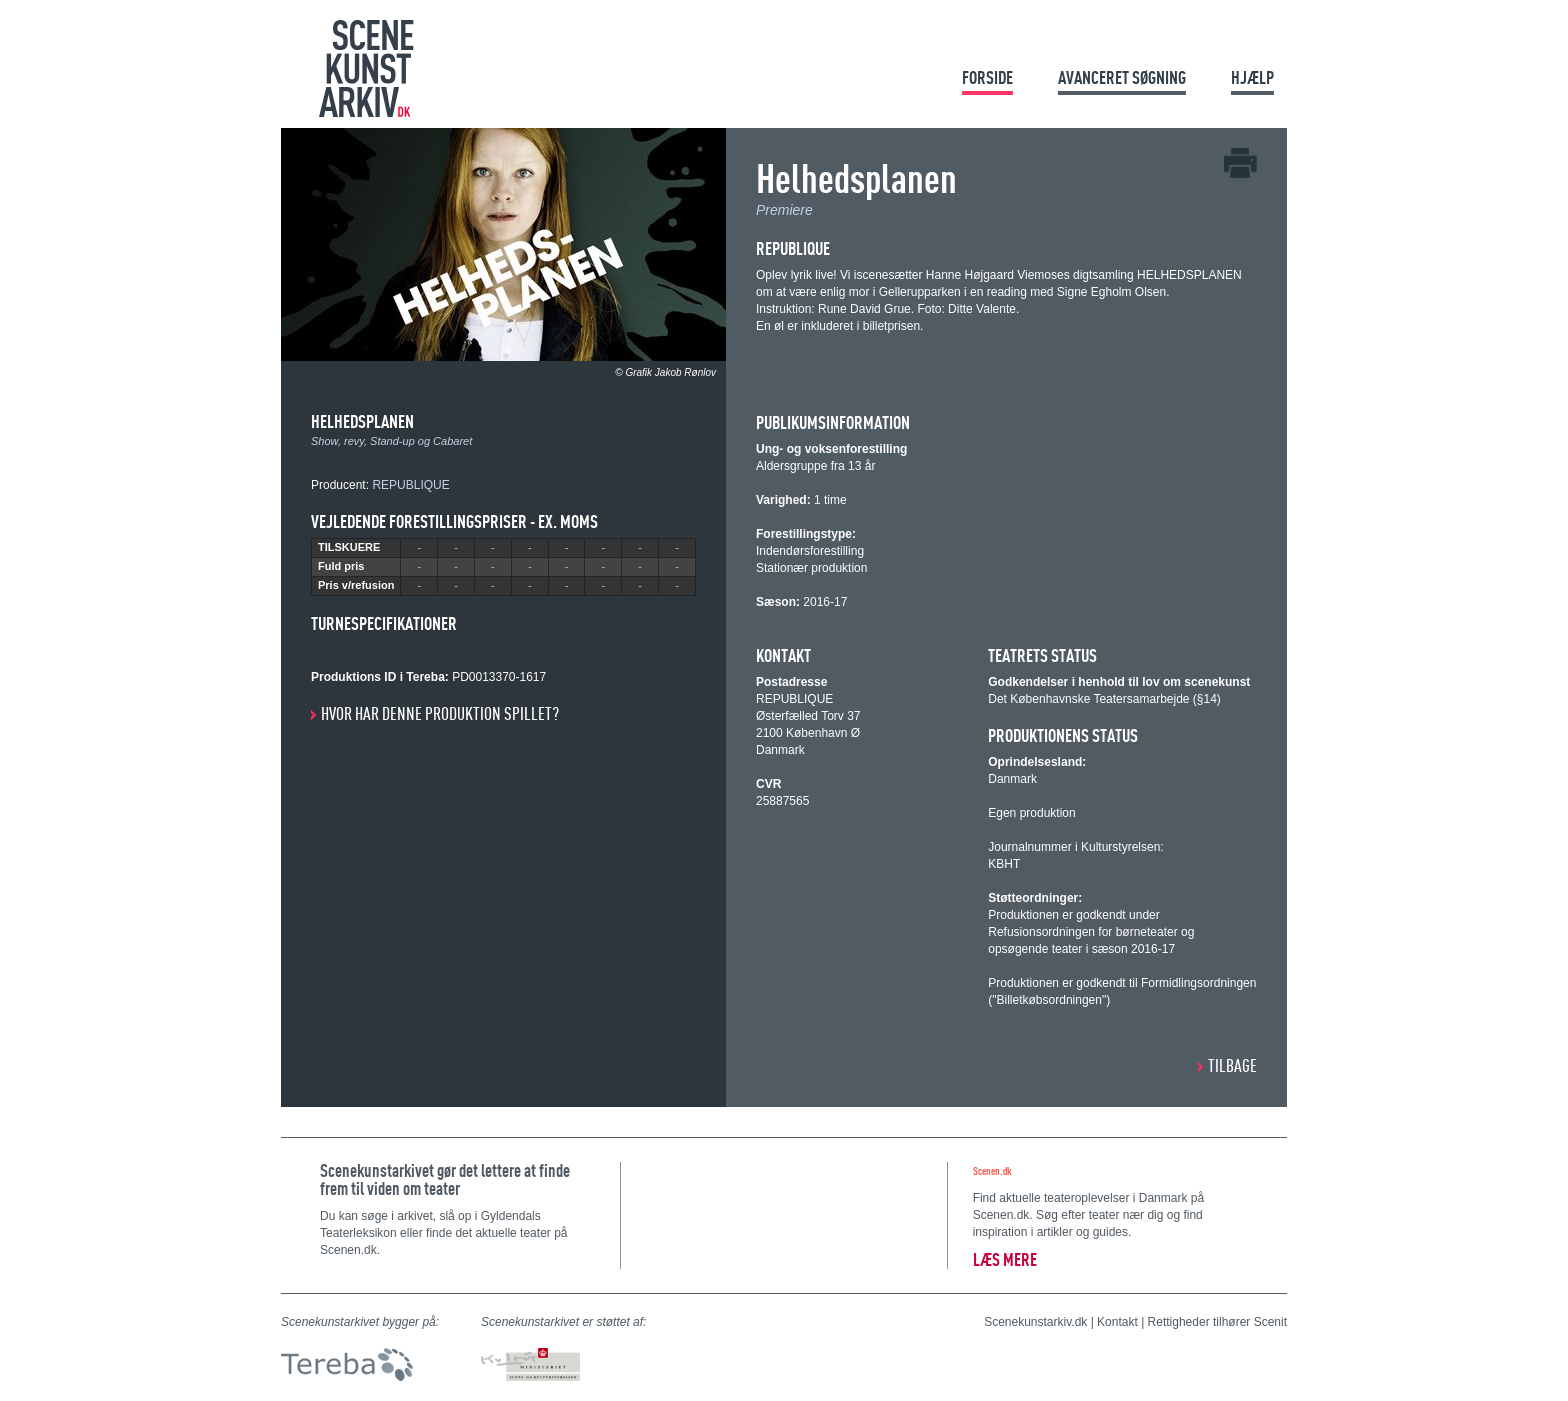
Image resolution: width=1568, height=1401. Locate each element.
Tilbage (1232, 1065)
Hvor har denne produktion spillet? (440, 713)
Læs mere (1005, 1259)
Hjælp (1252, 77)
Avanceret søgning (1122, 77)
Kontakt (1117, 1322)
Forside (987, 77)
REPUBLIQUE (410, 485)
